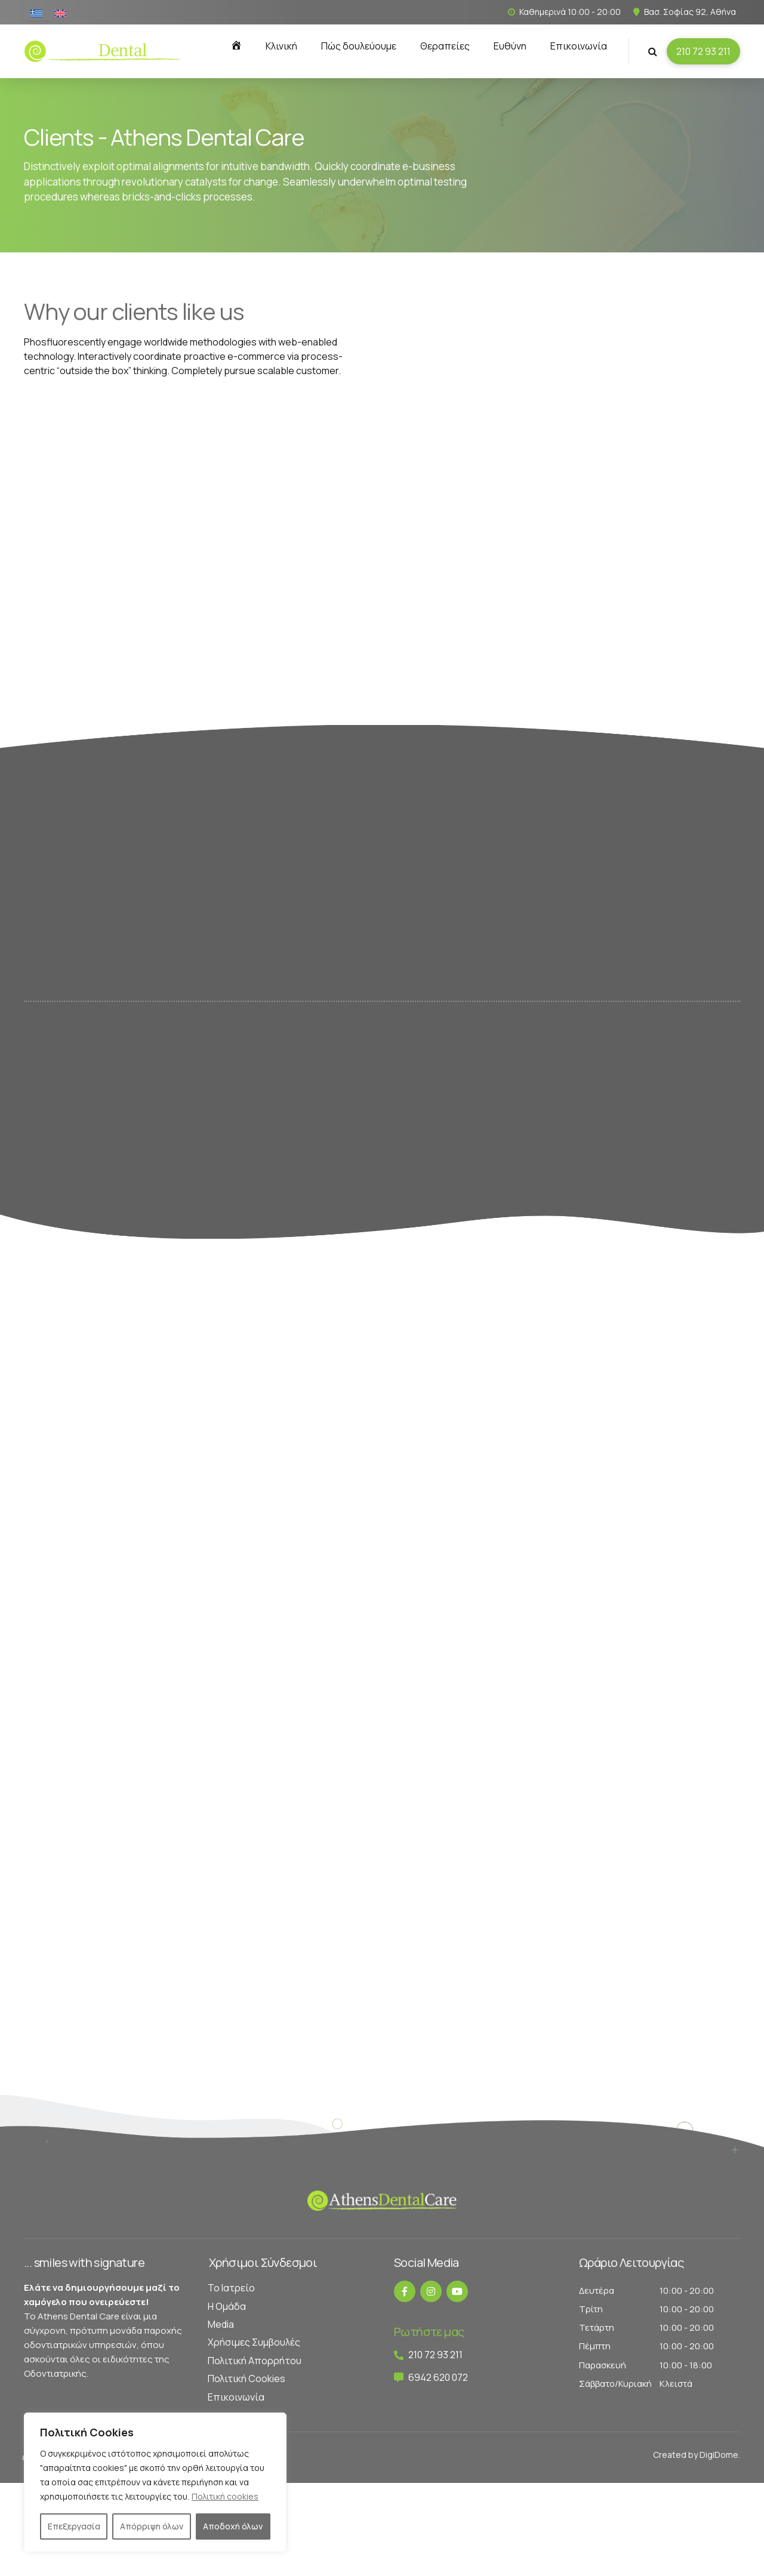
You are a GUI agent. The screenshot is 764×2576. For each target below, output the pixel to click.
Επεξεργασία (74, 2526)
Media (221, 2324)
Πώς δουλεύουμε (358, 46)
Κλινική (281, 46)
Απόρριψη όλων (151, 2526)
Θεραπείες (445, 46)
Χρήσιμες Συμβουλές (254, 2342)
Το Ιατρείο (231, 2287)
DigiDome (719, 2454)
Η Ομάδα (227, 2306)
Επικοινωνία (578, 46)
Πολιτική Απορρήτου (254, 2360)
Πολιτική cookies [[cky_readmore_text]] (225, 2496)
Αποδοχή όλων (233, 2526)
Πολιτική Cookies (246, 2378)
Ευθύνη (510, 46)
